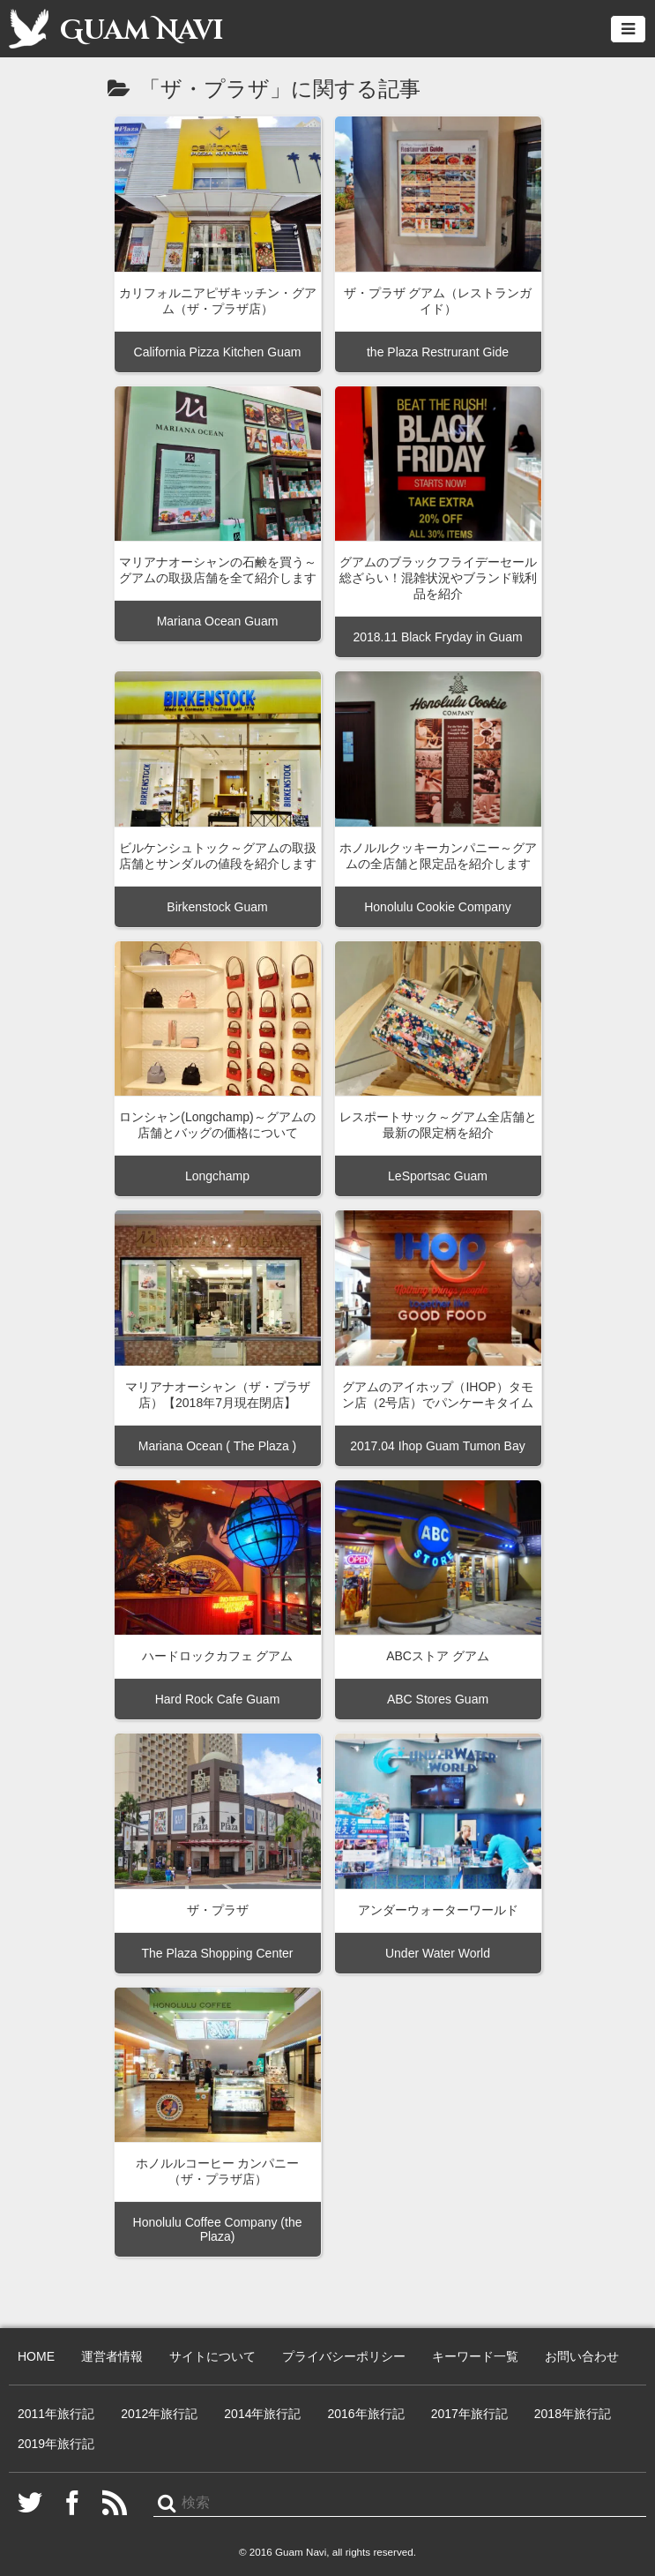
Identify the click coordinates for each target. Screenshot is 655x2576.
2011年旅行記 (56, 2414)
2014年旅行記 (262, 2414)
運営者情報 (112, 2356)
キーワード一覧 (475, 2356)
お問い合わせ (582, 2356)
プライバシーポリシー (344, 2356)
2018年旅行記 (572, 2414)
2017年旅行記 (469, 2414)
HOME (36, 2356)
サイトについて (212, 2356)
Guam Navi (116, 29)
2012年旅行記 (159, 2414)
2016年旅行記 (365, 2414)
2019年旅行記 (56, 2444)
